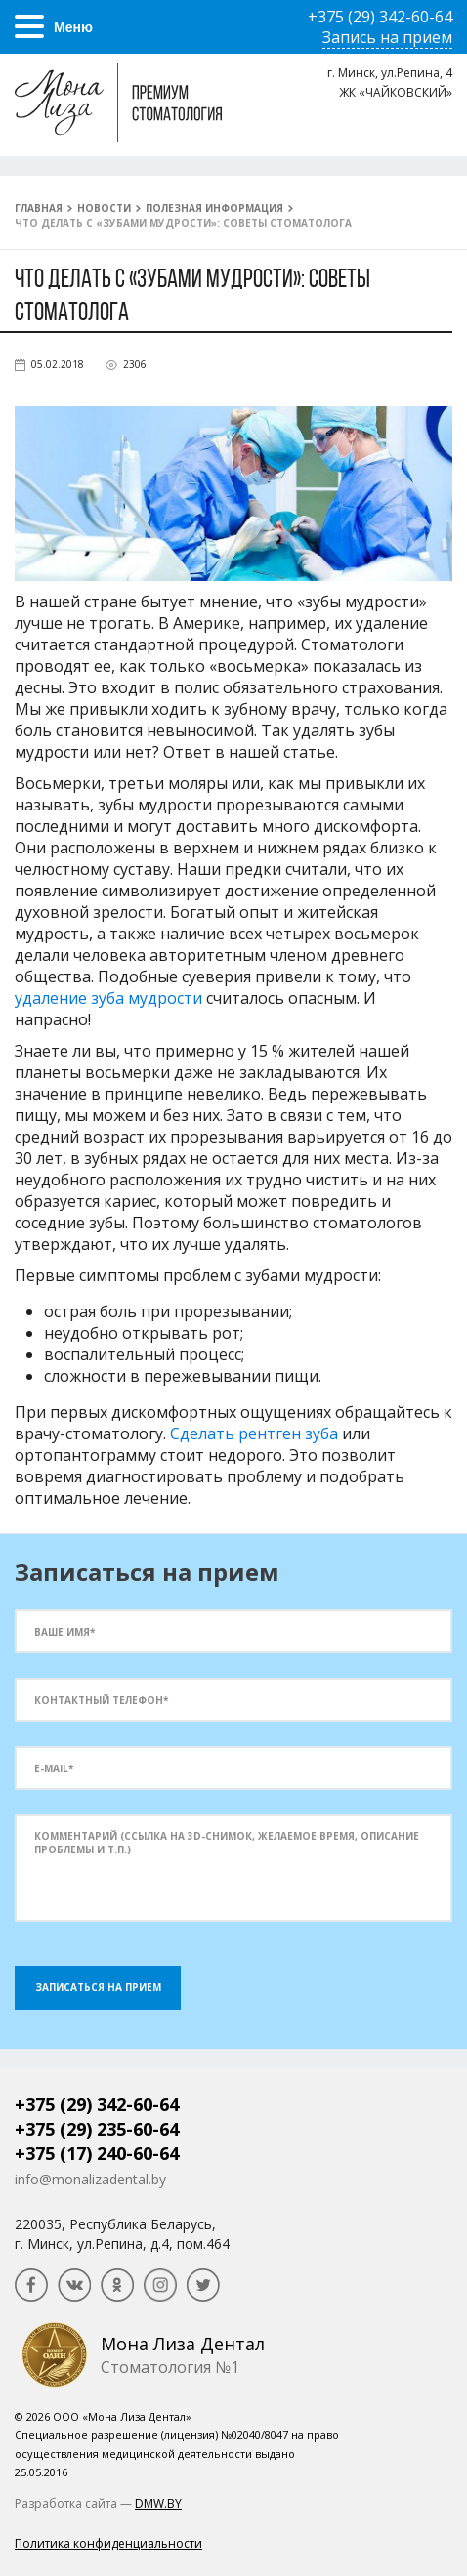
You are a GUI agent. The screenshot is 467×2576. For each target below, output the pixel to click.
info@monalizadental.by (90, 2179)
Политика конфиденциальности (108, 2543)
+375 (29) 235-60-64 (97, 2128)
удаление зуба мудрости (108, 998)
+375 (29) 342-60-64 (97, 2104)
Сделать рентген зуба (254, 1433)
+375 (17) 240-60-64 (97, 2153)
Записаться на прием (98, 1987)
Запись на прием (387, 37)
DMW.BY (158, 2503)
